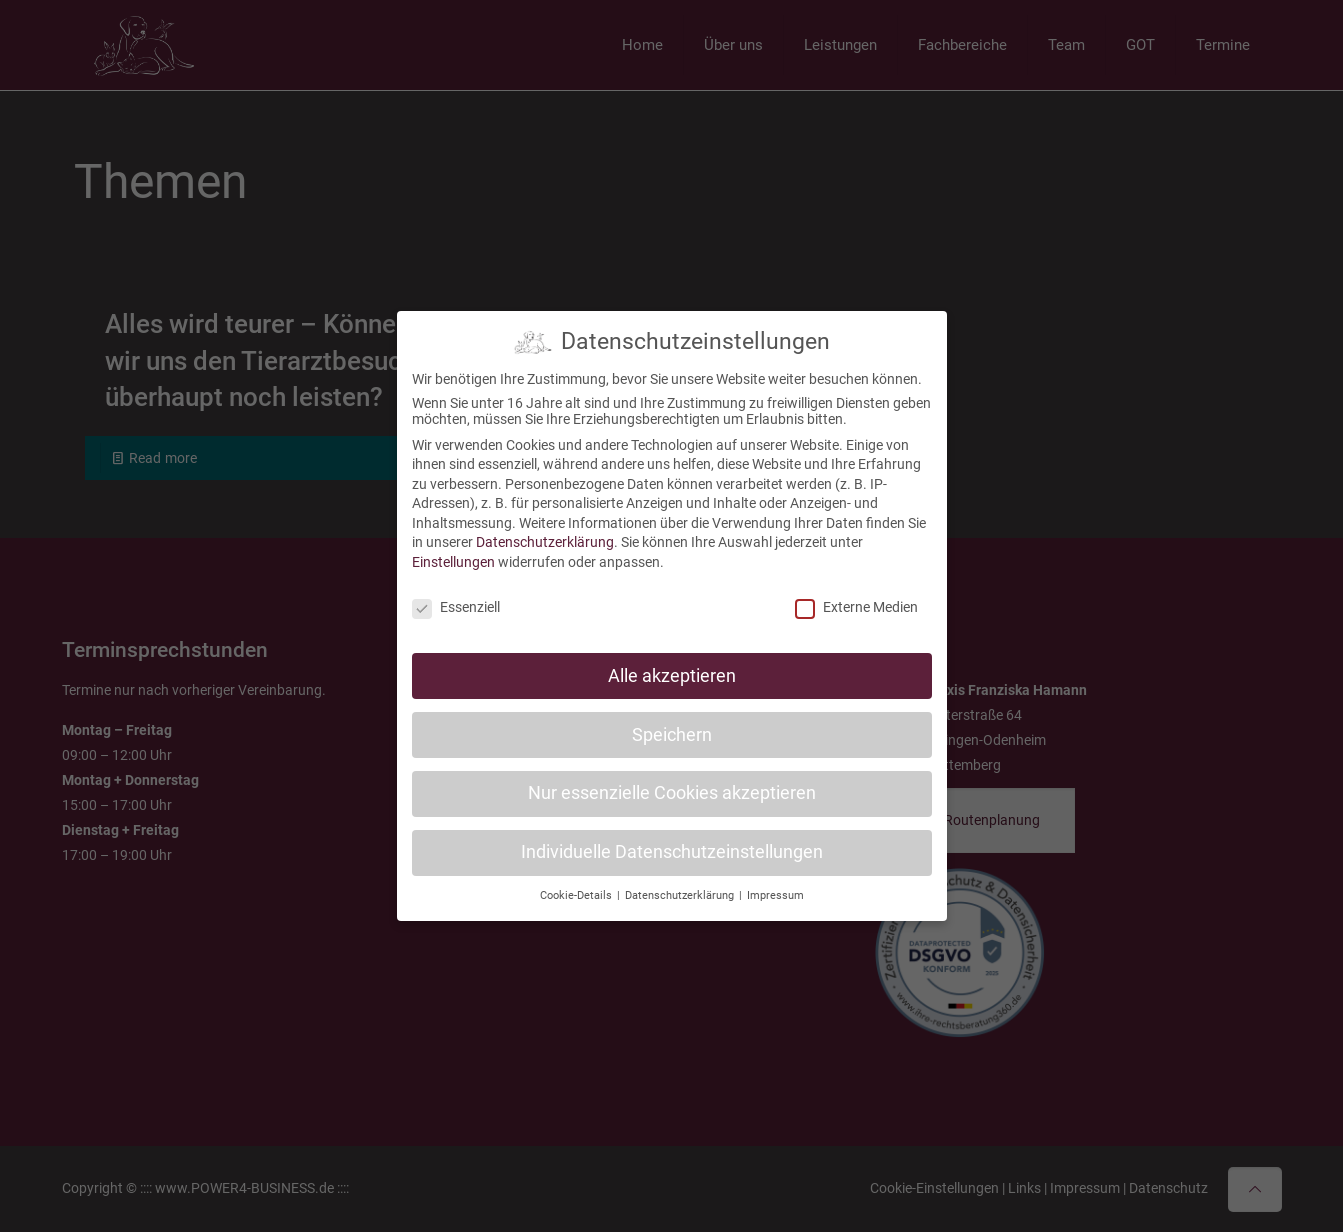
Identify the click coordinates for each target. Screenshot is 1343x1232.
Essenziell (456, 597)
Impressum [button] (775, 885)
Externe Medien (856, 597)
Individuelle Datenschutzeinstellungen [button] (672, 842)
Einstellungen (453, 552)
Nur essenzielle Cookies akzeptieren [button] (672, 783)
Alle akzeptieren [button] (672, 665)
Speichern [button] (672, 724)
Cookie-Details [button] (577, 885)
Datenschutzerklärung (545, 532)
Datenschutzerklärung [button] (681, 885)
